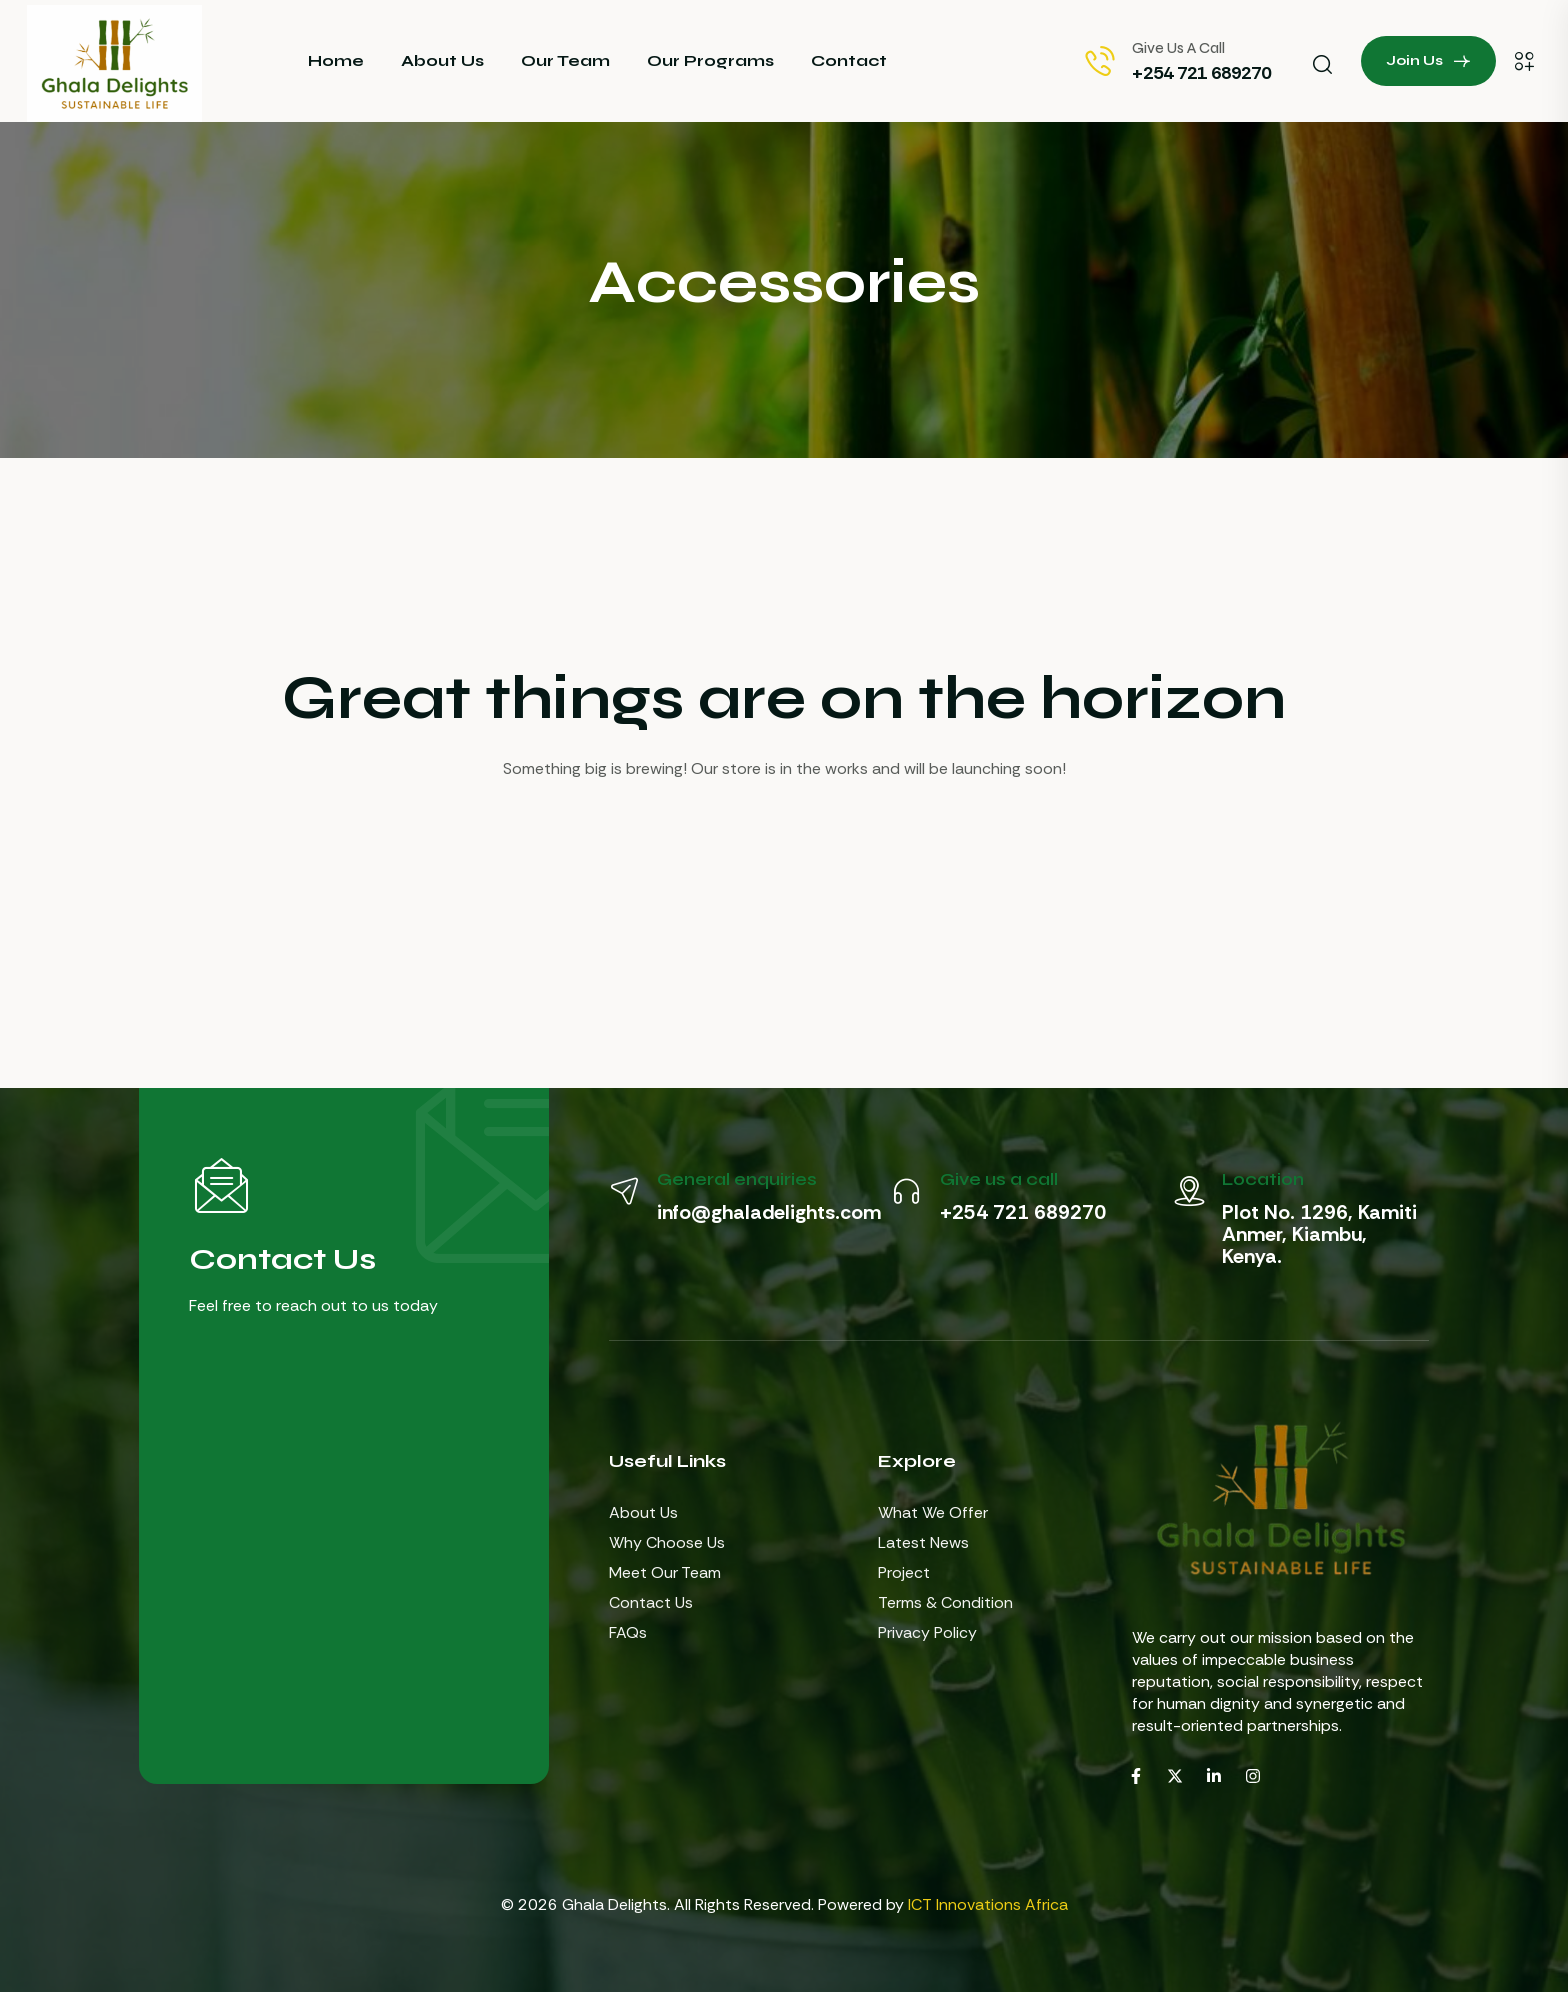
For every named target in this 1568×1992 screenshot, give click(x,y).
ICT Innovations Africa (988, 1904)
